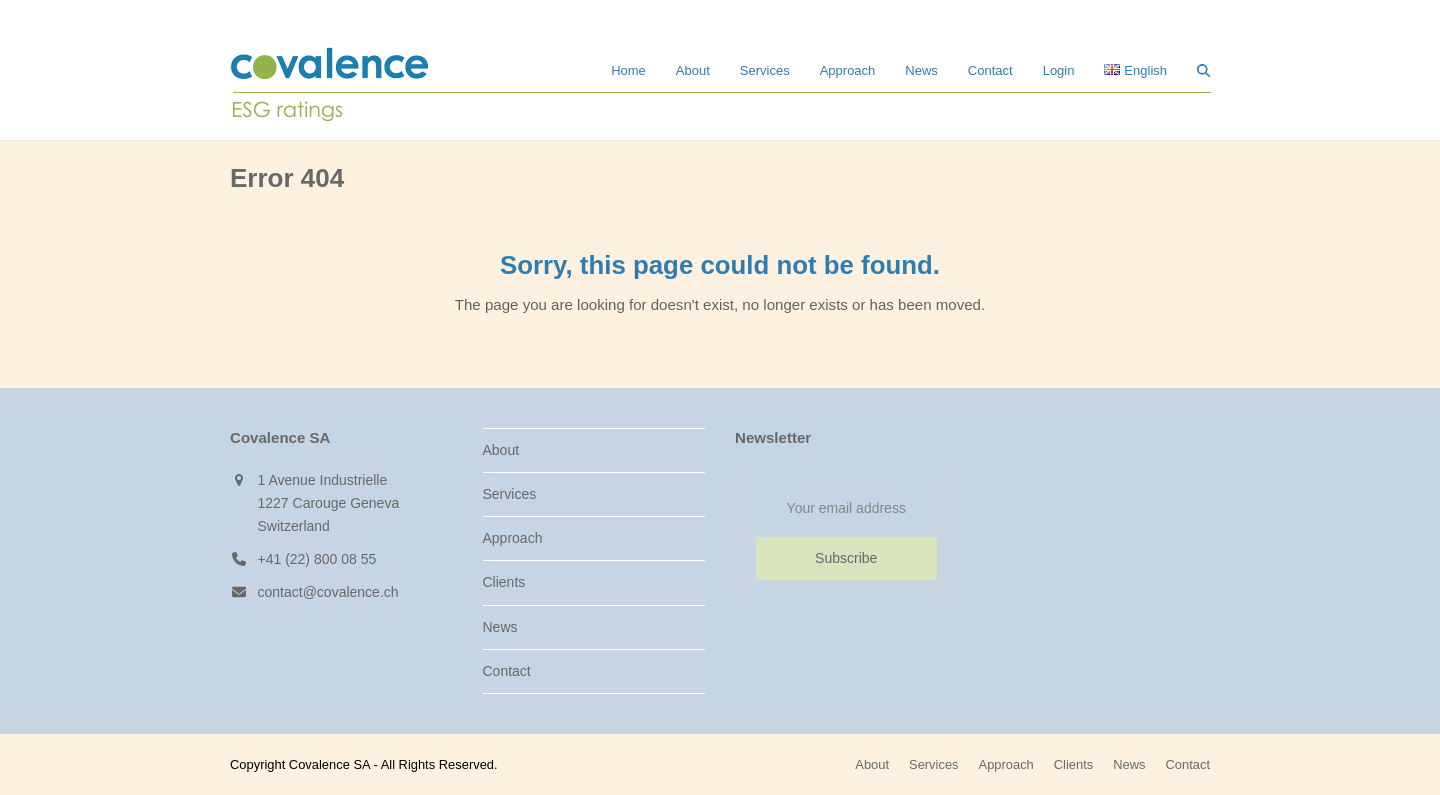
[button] (1203, 70)
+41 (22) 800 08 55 (317, 559)
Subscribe (846, 558)
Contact (507, 671)
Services (510, 494)
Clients (504, 582)
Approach (513, 538)
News (500, 627)
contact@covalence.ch (328, 592)
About (501, 450)
